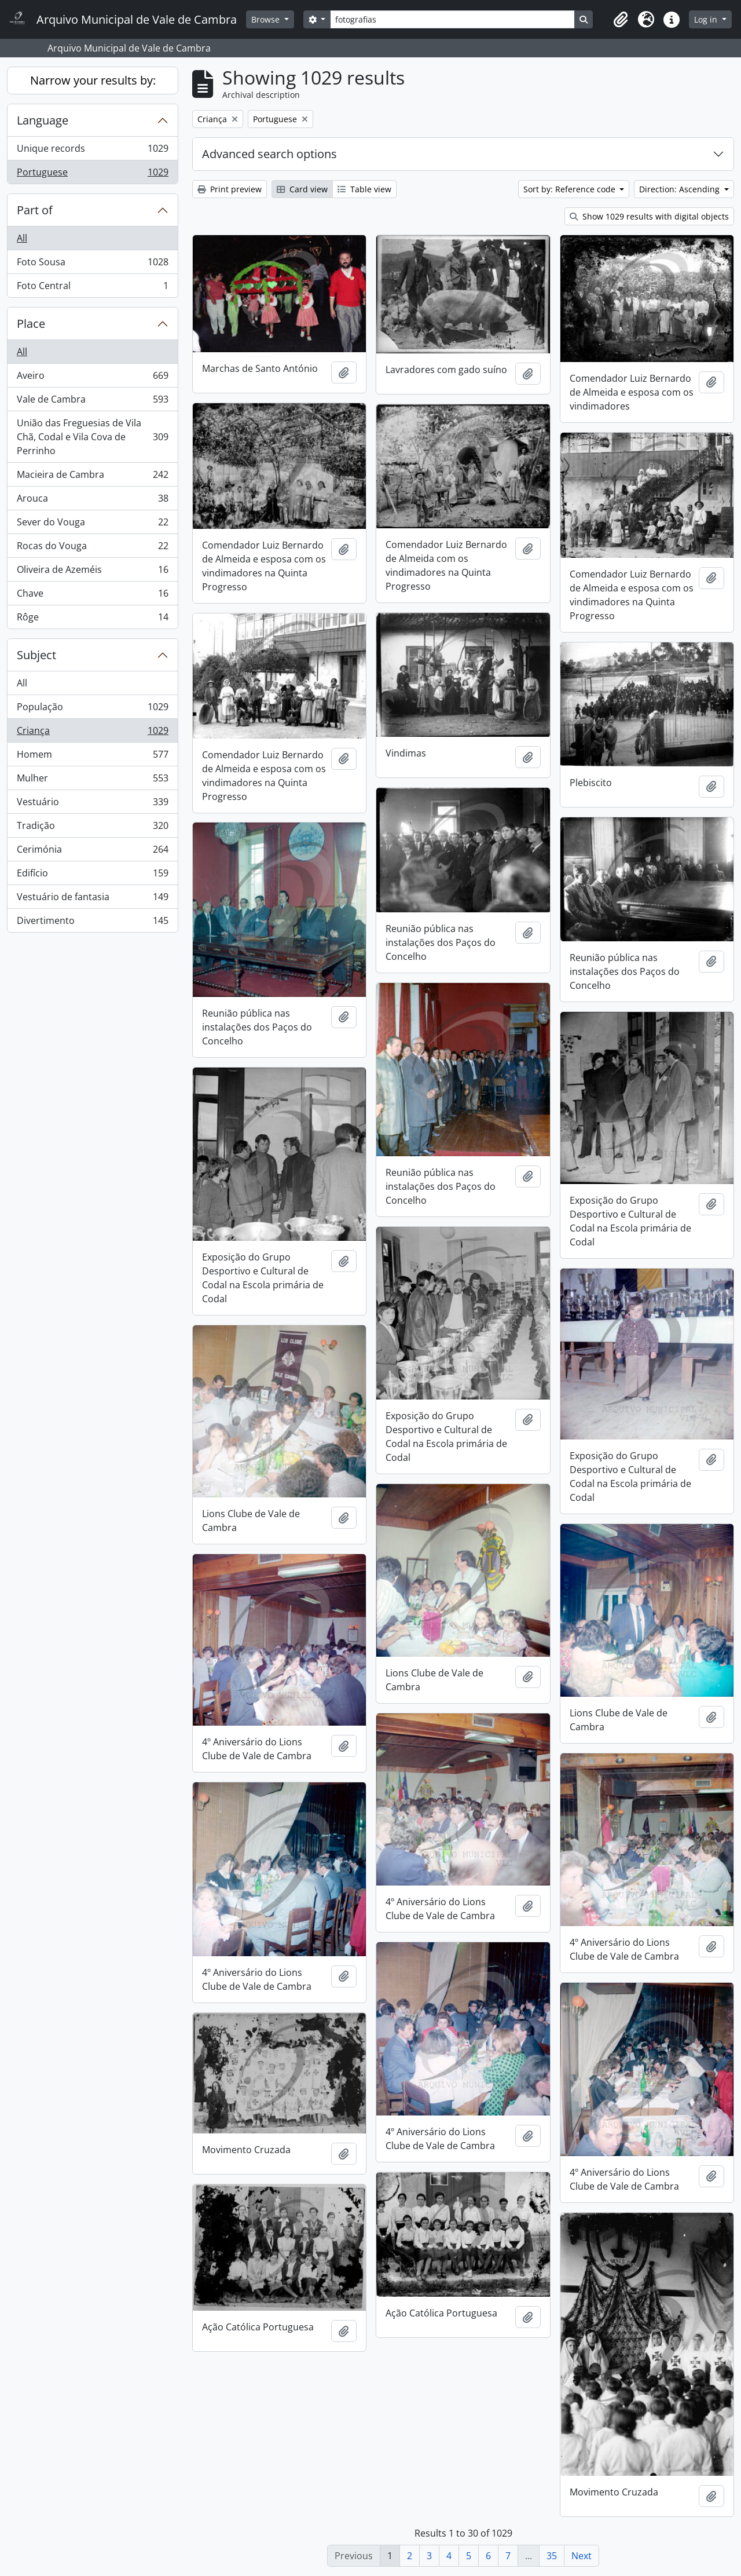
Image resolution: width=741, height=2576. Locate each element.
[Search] (452, 19)
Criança (92, 733)
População (92, 709)
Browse (266, 19)
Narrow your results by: (93, 80)
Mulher (92, 780)
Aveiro (92, 378)
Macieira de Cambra (92, 477)
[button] (620, 19)
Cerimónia (92, 851)
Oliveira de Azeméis (92, 572)
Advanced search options (269, 154)
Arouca (92, 500)
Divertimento (92, 923)
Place (31, 323)
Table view (364, 189)
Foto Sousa (92, 264)
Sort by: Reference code (570, 189)
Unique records (92, 150)
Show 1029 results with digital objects (649, 216)
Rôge (92, 619)
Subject (36, 655)
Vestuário (92, 804)
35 (551, 2555)
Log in (707, 19)
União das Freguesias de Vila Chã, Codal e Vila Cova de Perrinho (92, 436)
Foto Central (92, 288)
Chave (92, 595)
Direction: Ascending (680, 189)
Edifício (92, 875)
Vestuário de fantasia (92, 899)
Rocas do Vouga (92, 548)
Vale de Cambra (92, 401)
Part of (35, 210)
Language (42, 120)
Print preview (229, 189)
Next (581, 2555)
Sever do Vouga (92, 524)
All (22, 238)
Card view (302, 189)
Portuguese (92, 174)
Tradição (92, 828)
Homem (92, 756)
